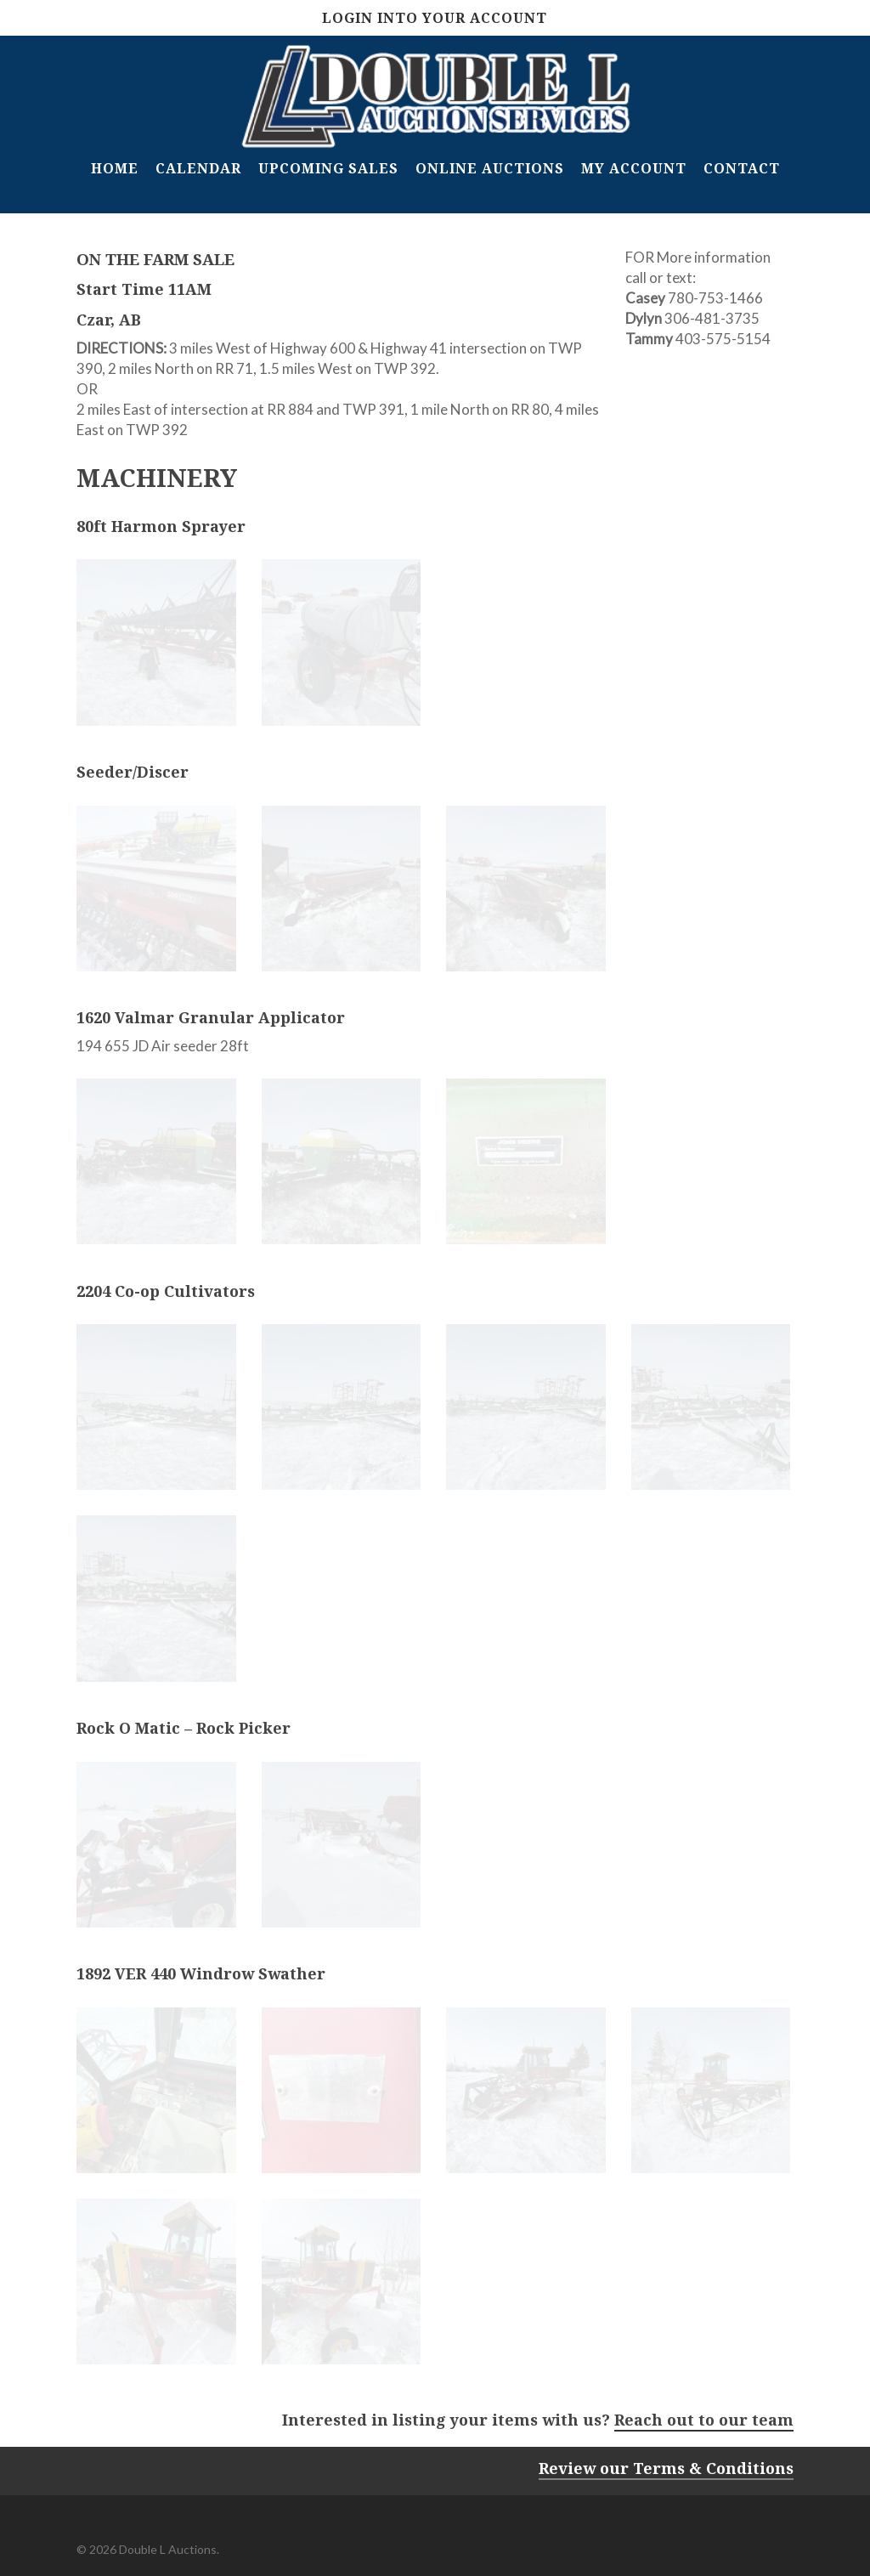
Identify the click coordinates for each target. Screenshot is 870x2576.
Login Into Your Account (434, 17)
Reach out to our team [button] (704, 2419)
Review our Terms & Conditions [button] (666, 2468)
